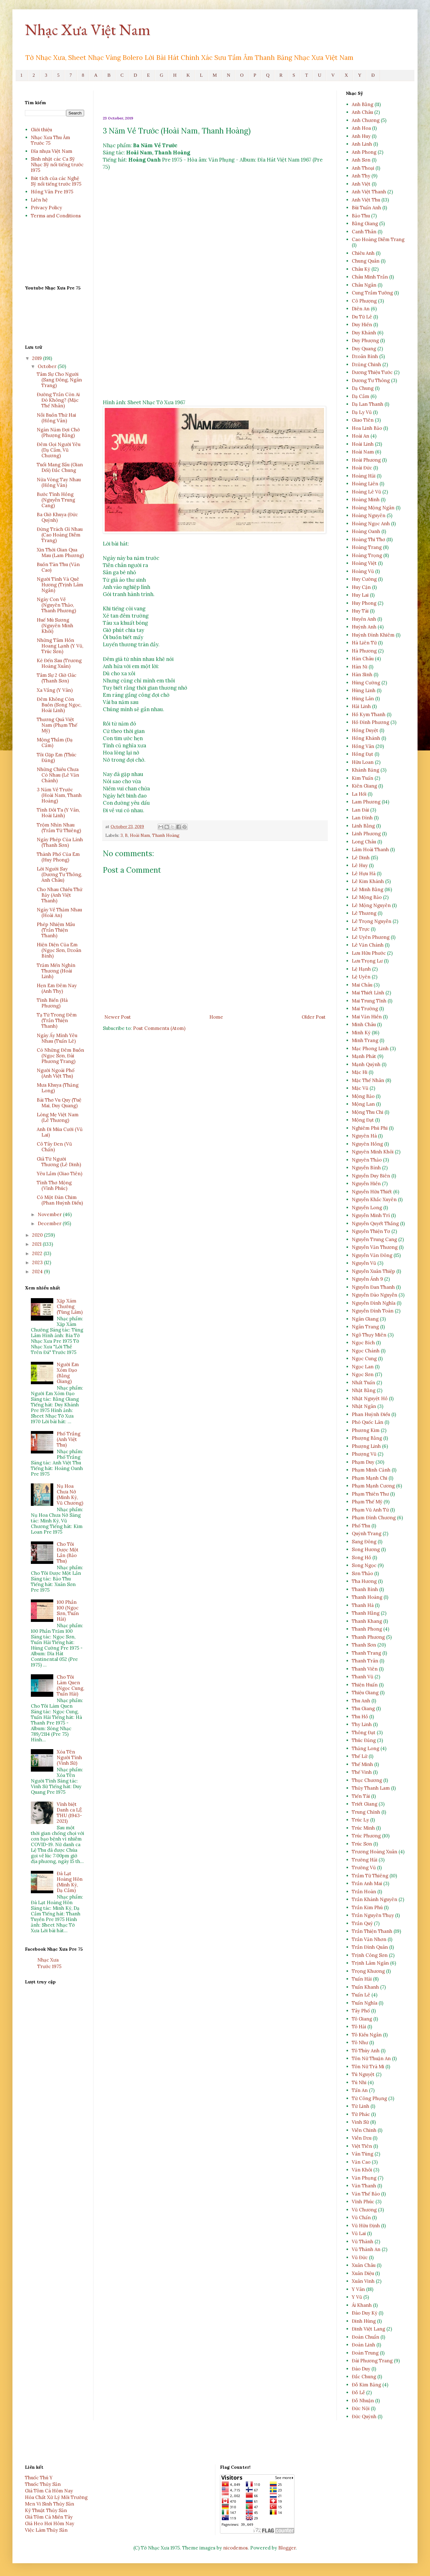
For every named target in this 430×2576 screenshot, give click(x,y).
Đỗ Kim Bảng (366, 2385)
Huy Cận (361, 587)
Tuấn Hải (362, 1979)
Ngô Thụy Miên (369, 1335)
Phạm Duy (363, 1462)
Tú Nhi (359, 2082)
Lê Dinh (361, 858)
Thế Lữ (359, 1756)
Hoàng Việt (364, 563)
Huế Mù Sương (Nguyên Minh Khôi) (55, 625)
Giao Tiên (363, 420)
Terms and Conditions (56, 216)
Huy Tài (360, 611)
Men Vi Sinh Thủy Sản (49, 2504)
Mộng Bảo (363, 1096)
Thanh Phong (367, 1629)
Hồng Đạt (362, 754)
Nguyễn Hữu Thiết (372, 1192)
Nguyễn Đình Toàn (373, 1311)
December (50, 1223)
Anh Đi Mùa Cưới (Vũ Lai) (60, 1132)
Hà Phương (364, 651)
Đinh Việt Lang (368, 2329)
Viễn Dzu (361, 2138)
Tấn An (360, 2090)
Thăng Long (365, 1748)
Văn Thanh (364, 2186)
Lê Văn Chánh (368, 945)
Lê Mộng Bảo (367, 897)
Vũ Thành (362, 2241)
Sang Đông (364, 1542)
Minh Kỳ (361, 1033)
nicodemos (235, 2548)
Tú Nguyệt (363, 2074)
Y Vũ (357, 2297)
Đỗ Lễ (358, 2392)
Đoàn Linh (363, 2345)
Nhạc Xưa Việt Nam (87, 29)
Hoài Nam (140, 835)
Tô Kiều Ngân (367, 2035)
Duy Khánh (364, 333)
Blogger (287, 2548)
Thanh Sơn (364, 1645)
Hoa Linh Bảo (367, 428)
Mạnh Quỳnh (366, 1064)
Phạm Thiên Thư (370, 1494)
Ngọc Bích (363, 1343)
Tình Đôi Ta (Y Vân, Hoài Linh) (58, 812)
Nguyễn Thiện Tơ (371, 1231)
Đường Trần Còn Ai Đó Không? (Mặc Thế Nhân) (58, 400)
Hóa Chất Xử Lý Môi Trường (56, 2497)
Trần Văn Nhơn (369, 1939)
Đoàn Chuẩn (365, 2337)
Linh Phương (366, 834)
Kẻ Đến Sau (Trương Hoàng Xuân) (59, 663)
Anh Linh (362, 144)
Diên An (361, 309)
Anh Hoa (361, 128)
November (50, 1214)
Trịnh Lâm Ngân (370, 1963)
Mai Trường (365, 1008)
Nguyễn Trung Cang (374, 1239)
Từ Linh (360, 2106)
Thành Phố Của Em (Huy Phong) (58, 857)
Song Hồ (361, 1557)
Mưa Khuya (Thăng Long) (58, 1088)
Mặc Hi (359, 1072)
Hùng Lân (363, 698)
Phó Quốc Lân (367, 1422)
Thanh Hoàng (165, 835)
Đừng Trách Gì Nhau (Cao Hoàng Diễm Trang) (60, 534)
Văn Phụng (364, 2178)
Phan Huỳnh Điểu (371, 1414)
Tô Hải (359, 2027)
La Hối (359, 794)
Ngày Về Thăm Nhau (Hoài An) (59, 912)
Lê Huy (360, 865)
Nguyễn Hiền (366, 1183)
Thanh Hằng (366, 1613)
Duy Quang (364, 349)
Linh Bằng (363, 826)
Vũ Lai (359, 2233)
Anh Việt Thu (366, 200)
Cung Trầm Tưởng (372, 293)
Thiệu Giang (365, 1693)
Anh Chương (366, 120)
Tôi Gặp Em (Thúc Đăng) (56, 757)
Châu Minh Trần (370, 277)
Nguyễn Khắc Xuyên (374, 1199)
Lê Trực (361, 929)
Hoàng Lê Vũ (366, 492)
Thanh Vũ (362, 1677)
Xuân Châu (363, 2265)
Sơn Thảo (362, 1573)
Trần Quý (362, 1923)
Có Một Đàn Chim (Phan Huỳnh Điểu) (60, 1200)
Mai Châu (362, 985)
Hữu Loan (363, 762)
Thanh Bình (365, 1589)
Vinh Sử (360, 2122)
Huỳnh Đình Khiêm (373, 635)
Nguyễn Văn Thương (375, 1247)
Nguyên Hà (364, 1136)
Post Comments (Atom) (159, 1028)
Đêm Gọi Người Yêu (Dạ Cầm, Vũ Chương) (58, 449)
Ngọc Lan (363, 1367)
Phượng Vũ (364, 1454)
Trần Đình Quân (370, 1947)
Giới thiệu (41, 130)
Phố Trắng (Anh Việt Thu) (68, 1439)
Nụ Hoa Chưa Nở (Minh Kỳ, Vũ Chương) (70, 1494)
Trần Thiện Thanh (372, 1931)
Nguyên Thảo (367, 1160)
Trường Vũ (364, 1867)
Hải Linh (361, 706)
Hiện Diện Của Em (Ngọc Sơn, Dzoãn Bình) (59, 950)
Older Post (314, 1017)
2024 (38, 1271)
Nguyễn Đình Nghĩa (373, 1303)
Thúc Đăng (364, 1740)
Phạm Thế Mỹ (367, 1502)
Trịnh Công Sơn (370, 1955)
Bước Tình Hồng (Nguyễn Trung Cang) (56, 499)
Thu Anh (361, 1701)
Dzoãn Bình (365, 356)
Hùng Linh (363, 690)
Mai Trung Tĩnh (369, 1001)
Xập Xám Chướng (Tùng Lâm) (70, 1306)
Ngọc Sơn (363, 1374)
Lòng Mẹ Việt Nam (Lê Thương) (58, 1117)
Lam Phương (366, 802)
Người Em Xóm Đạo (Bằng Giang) (68, 1372)
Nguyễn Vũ (364, 1263)
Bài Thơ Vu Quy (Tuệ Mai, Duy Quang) (59, 1103)
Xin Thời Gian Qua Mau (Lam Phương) (60, 552)
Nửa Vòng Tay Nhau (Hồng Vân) (59, 482)
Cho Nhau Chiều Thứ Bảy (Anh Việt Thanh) (59, 895)
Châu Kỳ (361, 269)
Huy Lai (360, 595)
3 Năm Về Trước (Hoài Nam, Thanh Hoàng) (59, 795)
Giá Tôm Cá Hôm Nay (49, 2491)
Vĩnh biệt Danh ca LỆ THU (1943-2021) (69, 1812)
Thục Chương (367, 1780)
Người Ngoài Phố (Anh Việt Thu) (55, 1073)
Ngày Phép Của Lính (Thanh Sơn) (60, 842)
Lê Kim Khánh (368, 881)
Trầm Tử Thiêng (370, 1876)
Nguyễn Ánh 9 (367, 1279)
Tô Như (360, 2042)
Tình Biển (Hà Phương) (52, 1003)
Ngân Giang (365, 1319)
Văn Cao (361, 2162)
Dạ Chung (363, 388)
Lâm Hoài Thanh (370, 849)
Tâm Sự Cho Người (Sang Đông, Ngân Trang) (59, 379)
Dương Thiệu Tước (372, 372)
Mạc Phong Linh (370, 1048)
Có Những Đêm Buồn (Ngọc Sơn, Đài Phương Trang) (60, 1055)
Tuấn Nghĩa (364, 2003)
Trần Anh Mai (367, 1883)
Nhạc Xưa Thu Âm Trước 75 (50, 140)
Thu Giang (363, 1708)
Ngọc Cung (364, 1358)
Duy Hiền (362, 324)
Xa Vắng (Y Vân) (55, 690)
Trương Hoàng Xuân (374, 1852)
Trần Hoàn (364, 1891)
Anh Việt (361, 184)
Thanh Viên (365, 1669)
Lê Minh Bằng (367, 889)
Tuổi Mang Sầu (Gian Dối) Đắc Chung (60, 467)
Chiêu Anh (363, 253)
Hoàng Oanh (366, 531)
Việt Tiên (362, 2146)
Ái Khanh (362, 2305)
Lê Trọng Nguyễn (371, 921)
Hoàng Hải (363, 476)
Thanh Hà (363, 1605)
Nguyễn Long (367, 1207)
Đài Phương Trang (372, 2361)
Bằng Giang (365, 223)
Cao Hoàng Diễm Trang (378, 239)
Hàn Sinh (362, 674)
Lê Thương (364, 913)
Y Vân (358, 2289)
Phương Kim (366, 1430)
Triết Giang (364, 1804)
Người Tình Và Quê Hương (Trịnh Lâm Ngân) (60, 584)
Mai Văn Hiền (367, 1017)
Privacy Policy (46, 208)
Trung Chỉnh (366, 1812)
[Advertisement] (215, 348)
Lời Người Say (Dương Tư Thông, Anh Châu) (59, 874)
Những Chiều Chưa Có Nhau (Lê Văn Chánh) (58, 774)
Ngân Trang (365, 1327)
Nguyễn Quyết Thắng (375, 1223)
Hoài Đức (362, 468)
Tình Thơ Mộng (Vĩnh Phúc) (54, 1185)
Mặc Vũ (360, 1088)
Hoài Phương (366, 460)
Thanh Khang (367, 1621)
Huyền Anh (364, 619)
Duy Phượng (365, 340)
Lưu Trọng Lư (367, 961)
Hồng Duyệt (365, 730)
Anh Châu (362, 112)
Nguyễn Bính (366, 1168)
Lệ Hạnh (361, 969)
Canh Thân (364, 232)
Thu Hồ (360, 1717)
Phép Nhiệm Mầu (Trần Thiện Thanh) (56, 930)
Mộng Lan (363, 1104)
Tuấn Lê (361, 1995)
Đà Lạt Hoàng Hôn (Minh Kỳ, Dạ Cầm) (70, 1881)
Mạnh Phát (364, 1056)
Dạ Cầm (360, 396)
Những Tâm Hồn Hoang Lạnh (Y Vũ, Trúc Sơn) (60, 645)
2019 (37, 358)
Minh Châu (364, 1024)
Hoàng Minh (366, 499)
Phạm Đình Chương (374, 1518)
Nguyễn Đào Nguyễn (374, 1295)
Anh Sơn (361, 160)
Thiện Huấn (365, 1685)
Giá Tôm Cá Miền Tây (49, 2517)
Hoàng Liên (365, 484)
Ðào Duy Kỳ (364, 2313)
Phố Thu (361, 1526)
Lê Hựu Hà (363, 873)
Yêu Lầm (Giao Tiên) (59, 1173)
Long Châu (364, 842)
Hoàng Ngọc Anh (371, 523)
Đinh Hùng (364, 2321)
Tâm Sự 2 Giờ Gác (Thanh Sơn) (56, 678)
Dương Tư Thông (371, 380)
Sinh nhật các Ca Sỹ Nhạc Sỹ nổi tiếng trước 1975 (57, 164)
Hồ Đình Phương (370, 722)
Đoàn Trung (365, 2353)
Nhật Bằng (363, 1390)
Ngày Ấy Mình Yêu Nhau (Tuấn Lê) (57, 1038)
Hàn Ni (359, 667)
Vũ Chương (364, 2210)
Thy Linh (362, 1724)
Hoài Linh (363, 444)
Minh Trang (365, 1040)
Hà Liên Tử (364, 643)
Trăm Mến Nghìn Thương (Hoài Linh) (56, 970)
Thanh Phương (368, 1637)
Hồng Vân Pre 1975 (52, 192)
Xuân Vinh (363, 2281)
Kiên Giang (364, 786)
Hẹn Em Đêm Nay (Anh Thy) (57, 988)
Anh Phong (364, 152)
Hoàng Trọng (367, 555)
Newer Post (117, 1017)
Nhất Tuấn (363, 1382)
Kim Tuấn (362, 778)
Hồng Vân (363, 746)
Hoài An (360, 436)
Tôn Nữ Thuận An (371, 2058)
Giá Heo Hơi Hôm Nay (49, 2523)
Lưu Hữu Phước (369, 953)
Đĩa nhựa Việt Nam (51, 151)
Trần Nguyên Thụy (373, 1915)
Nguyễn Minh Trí (371, 1215)
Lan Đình (362, 818)
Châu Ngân (364, 285)
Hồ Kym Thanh (368, 714)
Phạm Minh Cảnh (371, 1470)
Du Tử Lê (362, 317)
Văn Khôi (362, 2170)
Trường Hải (364, 1860)
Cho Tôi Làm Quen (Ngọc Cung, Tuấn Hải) (70, 1685)
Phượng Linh (366, 1446)
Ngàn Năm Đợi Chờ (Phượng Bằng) (58, 432)
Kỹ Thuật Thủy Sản (46, 2510)
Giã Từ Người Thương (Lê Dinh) (59, 1161)
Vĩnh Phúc (363, 2202)
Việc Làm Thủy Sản (46, 2530)
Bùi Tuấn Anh (366, 208)
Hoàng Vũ (363, 571)
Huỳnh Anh (364, 627)
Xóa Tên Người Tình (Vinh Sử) (69, 1757)
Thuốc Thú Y (39, 2478)
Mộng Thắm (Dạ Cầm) (55, 742)
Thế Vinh (362, 1772)
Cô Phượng (364, 301)
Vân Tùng (362, 2154)
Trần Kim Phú (367, 1907)
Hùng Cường (366, 683)
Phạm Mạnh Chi (369, 1478)
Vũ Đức (360, 2257)
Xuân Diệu (363, 2273)
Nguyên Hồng (367, 1144)
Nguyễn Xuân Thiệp (373, 1271)
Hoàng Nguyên (368, 515)
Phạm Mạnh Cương (373, 1486)
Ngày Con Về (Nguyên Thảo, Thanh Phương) (56, 605)
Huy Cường (364, 579)
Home (216, 1017)
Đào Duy (361, 2369)
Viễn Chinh (364, 2130)
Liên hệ (39, 200)
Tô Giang (362, 2019)
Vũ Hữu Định (366, 2226)
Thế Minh (362, 1764)
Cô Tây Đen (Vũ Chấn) (54, 1146)
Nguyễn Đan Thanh (373, 1287)
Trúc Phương (366, 1836)
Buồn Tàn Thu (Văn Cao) (58, 567)
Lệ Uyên (361, 977)
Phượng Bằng (367, 1438)
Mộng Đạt (363, 1120)
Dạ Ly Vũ (362, 412)
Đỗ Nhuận (363, 2401)
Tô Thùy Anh (366, 2051)
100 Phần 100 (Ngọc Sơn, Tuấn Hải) (68, 1610)
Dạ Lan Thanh (367, 404)
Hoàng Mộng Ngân (373, 508)
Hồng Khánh (366, 738)
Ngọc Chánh (366, 1351)
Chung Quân (366, 261)
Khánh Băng (365, 770)
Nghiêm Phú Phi (370, 1128)
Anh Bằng (362, 104)
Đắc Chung (364, 2377)
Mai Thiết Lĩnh (368, 993)
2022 (38, 1253)
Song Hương (366, 1549)
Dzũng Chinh (366, 364)
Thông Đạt (363, 1732)
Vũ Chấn (361, 2217)
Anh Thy (361, 176)
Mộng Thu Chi (367, 1112)
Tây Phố (361, 2011)
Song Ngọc (364, 1565)
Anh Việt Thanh (369, 192)
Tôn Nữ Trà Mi (368, 2066)
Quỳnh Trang (366, 1533)
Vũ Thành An (366, 2249)
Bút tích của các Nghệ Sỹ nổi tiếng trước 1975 (56, 181)
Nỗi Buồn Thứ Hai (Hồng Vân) (56, 418)
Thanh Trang (366, 1653)
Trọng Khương (368, 1971)
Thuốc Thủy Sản (43, 2484)
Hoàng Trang (367, 547)
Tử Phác (361, 2114)
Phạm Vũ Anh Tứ (370, 1510)
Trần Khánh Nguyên (374, 1899)
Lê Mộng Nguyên (371, 905)
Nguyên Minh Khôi (373, 1152)
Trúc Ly (360, 1820)
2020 (38, 1235)
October (48, 366)
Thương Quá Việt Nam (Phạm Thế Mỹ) (57, 725)
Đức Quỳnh (364, 2416)
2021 (37, 1244)
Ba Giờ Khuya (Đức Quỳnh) (57, 517)
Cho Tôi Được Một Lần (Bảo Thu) (68, 1552)
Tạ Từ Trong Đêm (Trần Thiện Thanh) (57, 1020)
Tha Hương (364, 1581)
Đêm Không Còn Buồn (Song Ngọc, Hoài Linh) (59, 704)
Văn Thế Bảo (366, 2194)
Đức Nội (361, 2408)
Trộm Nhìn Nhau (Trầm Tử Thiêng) (59, 827)
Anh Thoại (363, 168)
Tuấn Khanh (365, 1987)
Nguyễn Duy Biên (371, 1176)
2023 (38, 1262)
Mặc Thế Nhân (368, 1080)
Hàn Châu (363, 659)
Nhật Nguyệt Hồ (370, 1398)
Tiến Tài (361, 1796)
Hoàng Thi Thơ (368, 539)
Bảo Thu (361, 216)
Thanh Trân (365, 1661)
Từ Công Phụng (369, 2098)
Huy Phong (364, 603)
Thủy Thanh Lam (371, 1788)
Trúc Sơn (362, 1844)
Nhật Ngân (364, 1406)
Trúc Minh (363, 1828)
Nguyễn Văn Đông (372, 1255)
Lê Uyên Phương (370, 937)
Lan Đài (360, 810)
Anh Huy (361, 136)
